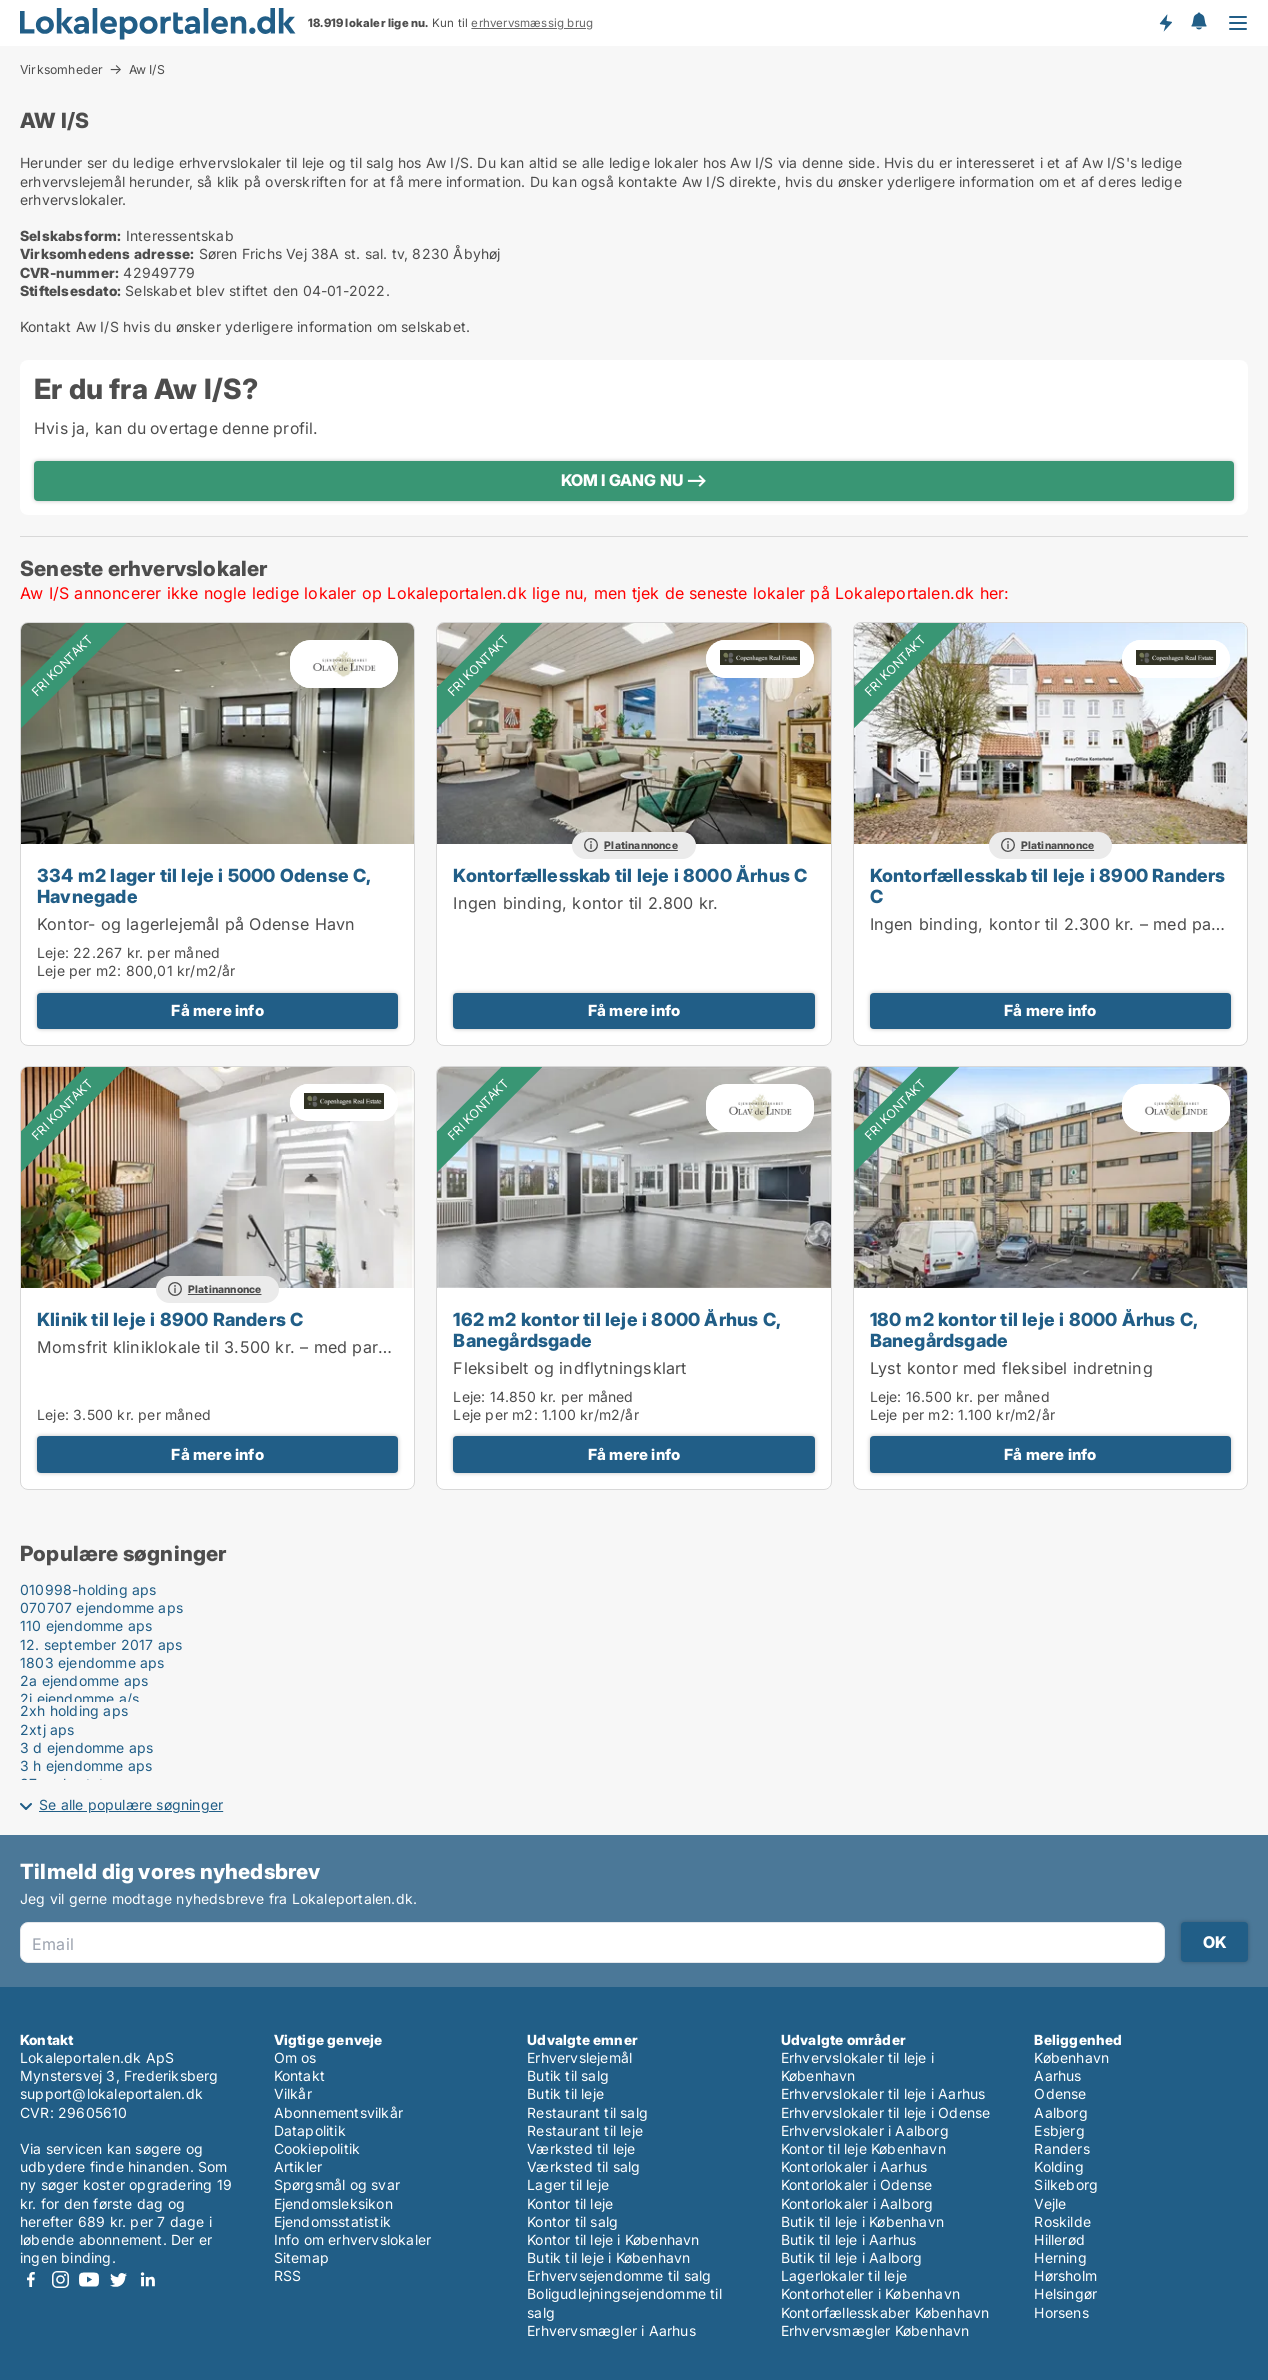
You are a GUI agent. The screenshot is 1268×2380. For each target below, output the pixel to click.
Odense (1060, 2093)
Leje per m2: (79, 970)
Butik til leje (565, 2093)
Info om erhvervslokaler (353, 2239)
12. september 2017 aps (101, 1644)
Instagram (60, 2279)
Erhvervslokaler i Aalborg (865, 2130)
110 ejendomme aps (86, 1625)
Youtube (89, 2279)
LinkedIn (147, 2279)
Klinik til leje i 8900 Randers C (170, 1319)
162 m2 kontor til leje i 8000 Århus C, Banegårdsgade (616, 1329)
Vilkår (293, 2093)
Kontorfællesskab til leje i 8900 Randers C (1048, 885)
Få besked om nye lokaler (1165, 23)
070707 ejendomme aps (101, 1607)
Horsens (1061, 2312)
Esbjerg (1059, 2130)
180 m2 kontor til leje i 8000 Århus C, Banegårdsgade (1034, 1329)
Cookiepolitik (317, 2148)
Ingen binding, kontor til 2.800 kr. (585, 903)
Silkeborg (1066, 2184)
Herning (1060, 2257)
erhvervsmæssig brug (532, 23)
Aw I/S (147, 70)
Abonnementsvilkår (338, 2112)
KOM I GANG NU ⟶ (634, 480)
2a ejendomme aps (84, 1680)
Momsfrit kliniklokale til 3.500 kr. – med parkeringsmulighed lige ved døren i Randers (371, 1347)
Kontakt (299, 2075)
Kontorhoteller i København (870, 2293)
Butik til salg (568, 2075)
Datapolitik (310, 2130)
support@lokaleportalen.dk (111, 2093)
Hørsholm (1065, 2275)
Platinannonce (641, 845)
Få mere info (217, 1010)
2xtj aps (47, 1729)
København (1071, 2057)
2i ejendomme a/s (79, 1698)
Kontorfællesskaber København (885, 2312)
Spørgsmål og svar (337, 2184)
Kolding (1058, 2166)
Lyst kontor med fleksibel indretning (1011, 1368)
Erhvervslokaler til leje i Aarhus (883, 2093)
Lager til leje (568, 2184)
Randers (1061, 2148)
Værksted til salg (583, 2166)
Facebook (31, 2279)
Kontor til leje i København (613, 2239)
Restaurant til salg (587, 2112)
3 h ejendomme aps (86, 1765)
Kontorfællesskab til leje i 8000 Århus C (630, 875)
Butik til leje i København (608, 2257)
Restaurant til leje (585, 2130)
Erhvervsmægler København (875, 2330)
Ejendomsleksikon (333, 2203)
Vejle (1050, 2203)
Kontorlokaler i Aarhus (854, 2166)
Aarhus (1057, 2075)
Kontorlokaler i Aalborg (857, 2203)
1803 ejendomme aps (92, 1662)
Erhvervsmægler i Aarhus (611, 2330)
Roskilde (1062, 2221)
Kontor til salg (572, 2221)
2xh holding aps (74, 1710)
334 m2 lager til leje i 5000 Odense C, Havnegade (204, 885)
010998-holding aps (88, 1589)
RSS (288, 2275)
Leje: (53, 952)
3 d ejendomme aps (86, 1747)
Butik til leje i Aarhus (849, 2239)
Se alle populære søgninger (131, 1804)
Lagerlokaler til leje (844, 2275)
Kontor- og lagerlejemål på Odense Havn (196, 924)
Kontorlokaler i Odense (856, 2184)
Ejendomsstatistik (332, 2221)
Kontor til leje (570, 2203)
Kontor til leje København (863, 2148)
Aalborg (1060, 2112)
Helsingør (1065, 2293)
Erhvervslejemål (579, 2057)
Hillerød (1059, 2239)
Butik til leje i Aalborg (852, 2257)
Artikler (298, 2166)
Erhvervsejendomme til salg (619, 2275)
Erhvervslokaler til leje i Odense (886, 2112)
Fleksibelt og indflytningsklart (569, 1368)
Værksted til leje (581, 2148)
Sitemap (301, 2257)
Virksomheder (61, 69)
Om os (295, 2057)
